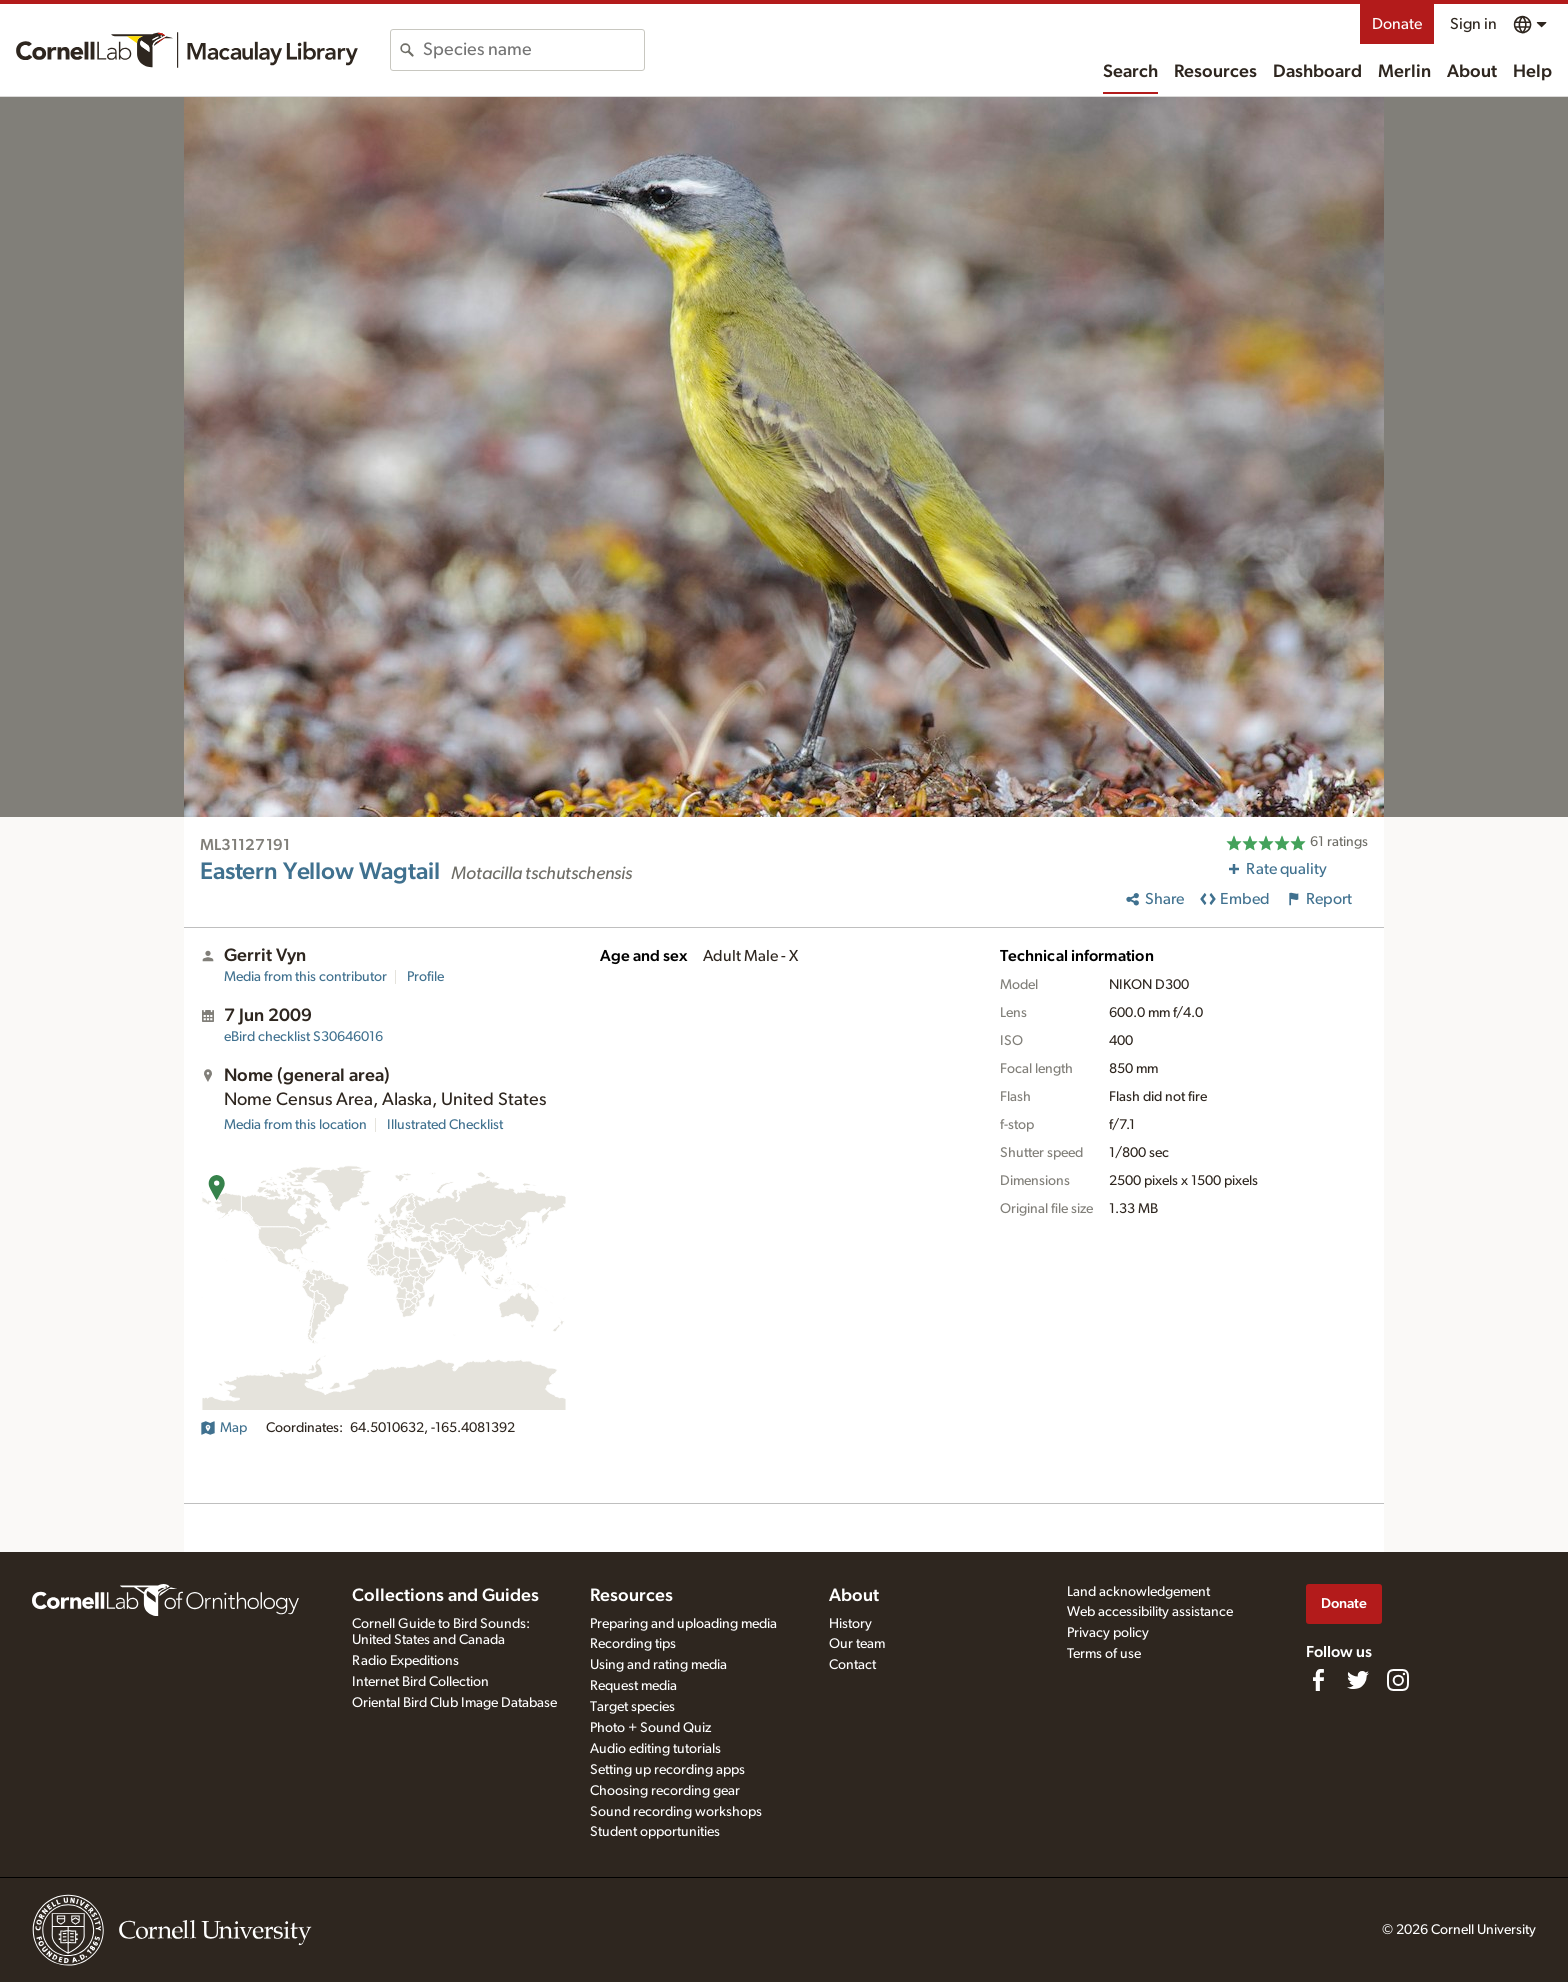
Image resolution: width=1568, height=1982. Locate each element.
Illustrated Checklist (445, 1125)
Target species (632, 1707)
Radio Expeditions (405, 1661)
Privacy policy (1108, 1633)
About (1472, 72)
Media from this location (295, 1125)
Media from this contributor (305, 977)
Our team (857, 1644)
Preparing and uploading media (683, 1624)
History (850, 1624)
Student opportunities (655, 1832)
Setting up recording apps (667, 1770)
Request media (633, 1686)
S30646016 (303, 1037)
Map (223, 1428)
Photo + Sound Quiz (650, 1728)
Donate (1397, 24)
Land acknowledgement (1138, 1592)
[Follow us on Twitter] (1358, 1680)
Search (1130, 72)
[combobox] (533, 50)
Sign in (1473, 24)
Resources (1215, 72)
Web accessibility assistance (1150, 1612)
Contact (852, 1665)
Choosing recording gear (665, 1791)
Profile (425, 977)
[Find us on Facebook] (1318, 1680)
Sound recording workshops (676, 1812)
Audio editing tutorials (655, 1749)
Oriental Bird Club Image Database (454, 1703)
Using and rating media (658, 1665)
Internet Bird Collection (420, 1682)
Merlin (1404, 72)
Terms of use (1104, 1654)
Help (1532, 72)
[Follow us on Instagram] (1398, 1680)
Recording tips (633, 1644)
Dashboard (1317, 72)
